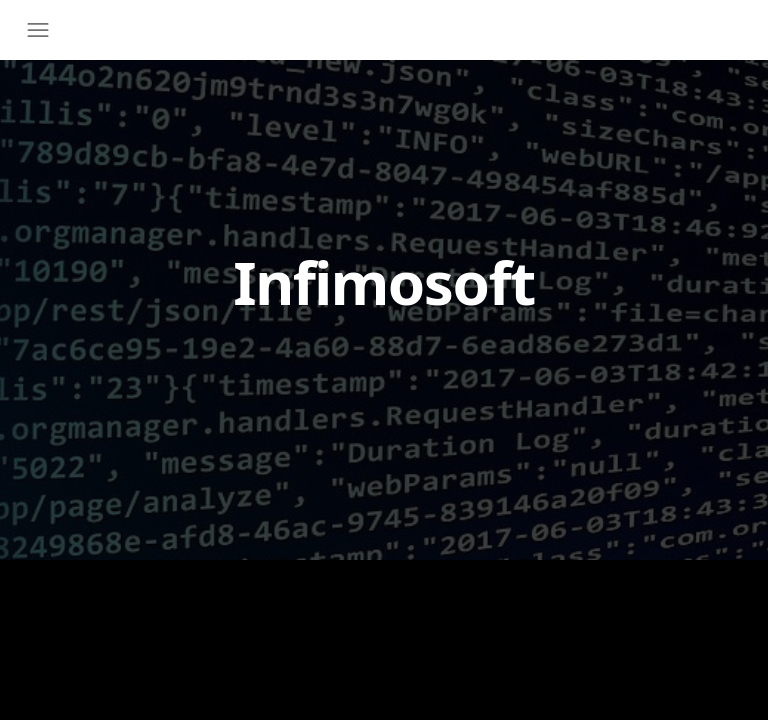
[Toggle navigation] (43, 30)
